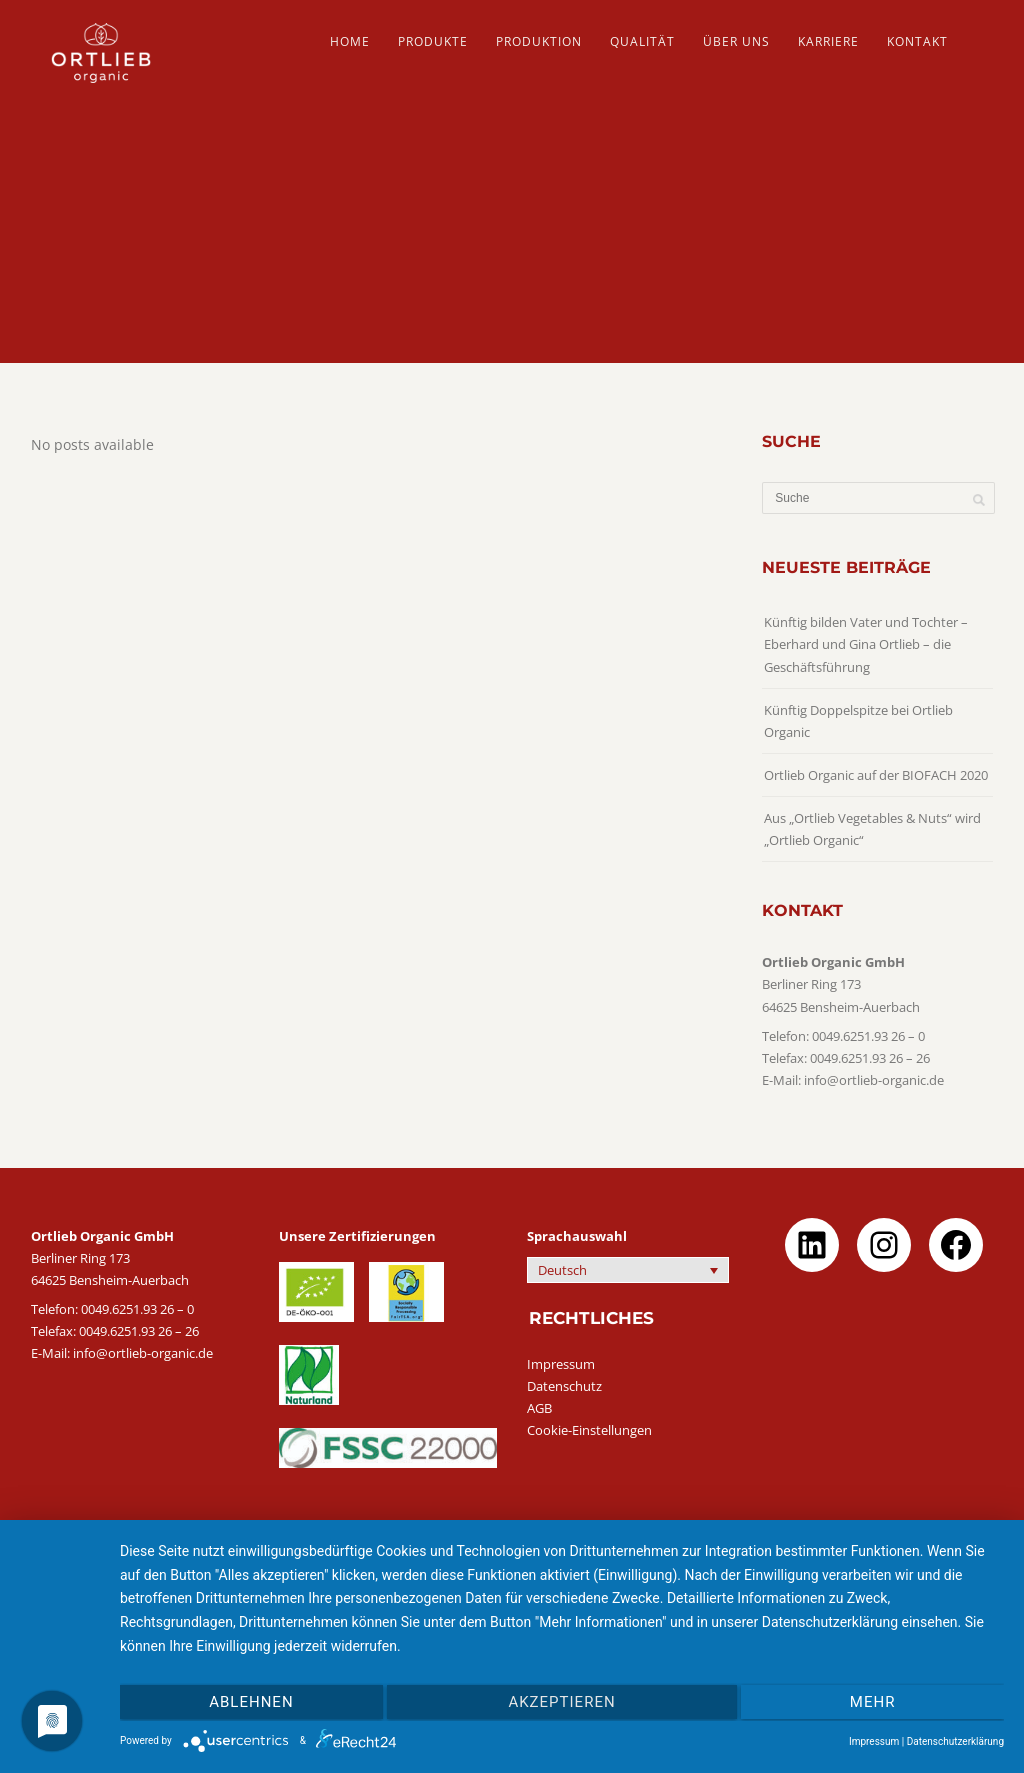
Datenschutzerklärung (955, 1741)
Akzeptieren (561, 1702)
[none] (628, 1270)
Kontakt (917, 41)
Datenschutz (564, 1386)
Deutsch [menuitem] (562, 1270)
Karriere (828, 41)
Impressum (561, 1364)
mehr (873, 1702)
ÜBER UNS (736, 41)
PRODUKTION (539, 41)
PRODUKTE (433, 41)
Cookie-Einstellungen (589, 1430)
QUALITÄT (642, 41)
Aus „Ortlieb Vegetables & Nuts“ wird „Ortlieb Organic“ (872, 829)
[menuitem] (628, 1270)
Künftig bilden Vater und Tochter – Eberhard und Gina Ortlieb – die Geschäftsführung (866, 644)
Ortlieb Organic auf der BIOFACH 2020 (876, 775)
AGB (539, 1408)
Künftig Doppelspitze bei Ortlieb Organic (858, 721)
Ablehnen (251, 1702)
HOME (350, 41)
